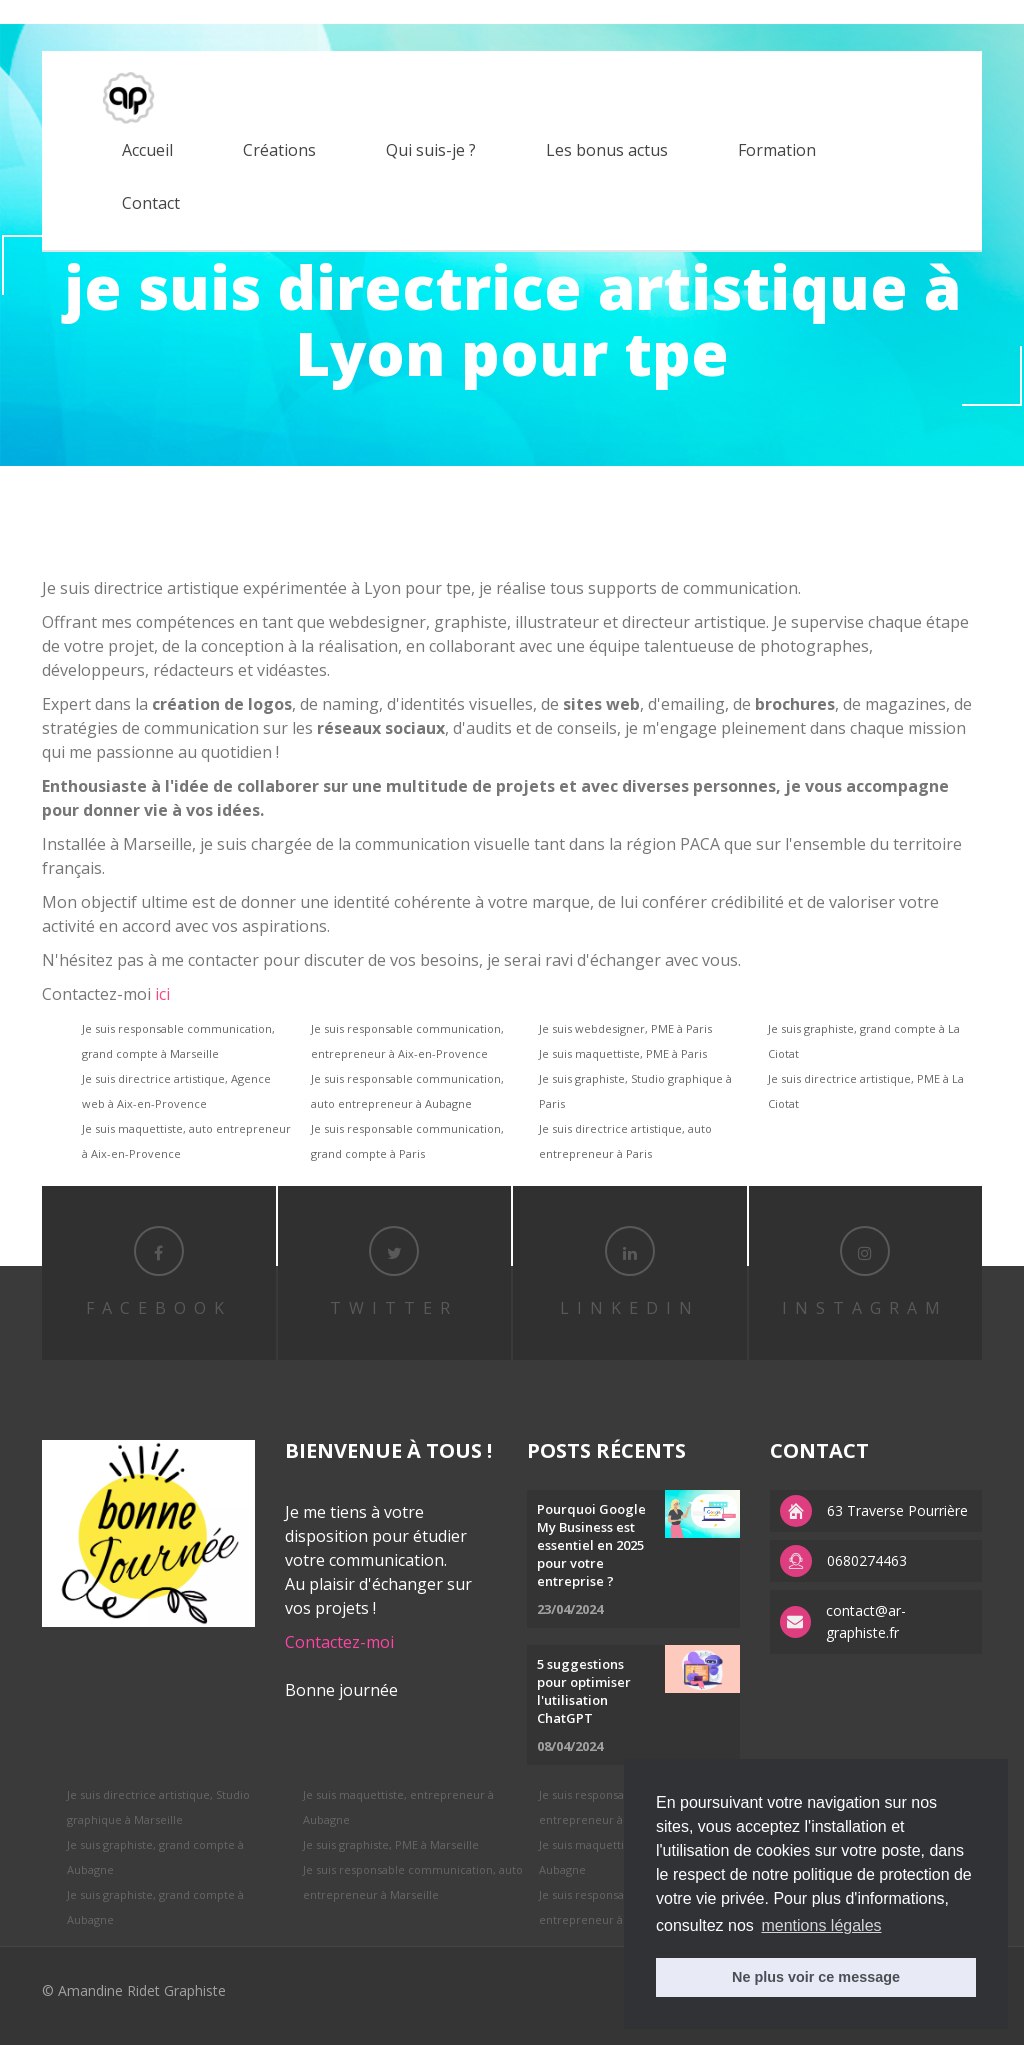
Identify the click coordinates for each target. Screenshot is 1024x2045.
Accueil (147, 150)
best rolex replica (55, 11)
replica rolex (153, 11)
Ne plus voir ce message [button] (816, 1977)
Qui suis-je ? (431, 150)
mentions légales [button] (821, 1925)
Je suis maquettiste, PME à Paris (623, 1053)
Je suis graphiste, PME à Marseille (391, 1844)
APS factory (234, 11)
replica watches (326, 11)
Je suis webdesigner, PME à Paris (625, 1028)
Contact (151, 203)
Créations (279, 150)
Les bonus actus (607, 150)
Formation (777, 150)
